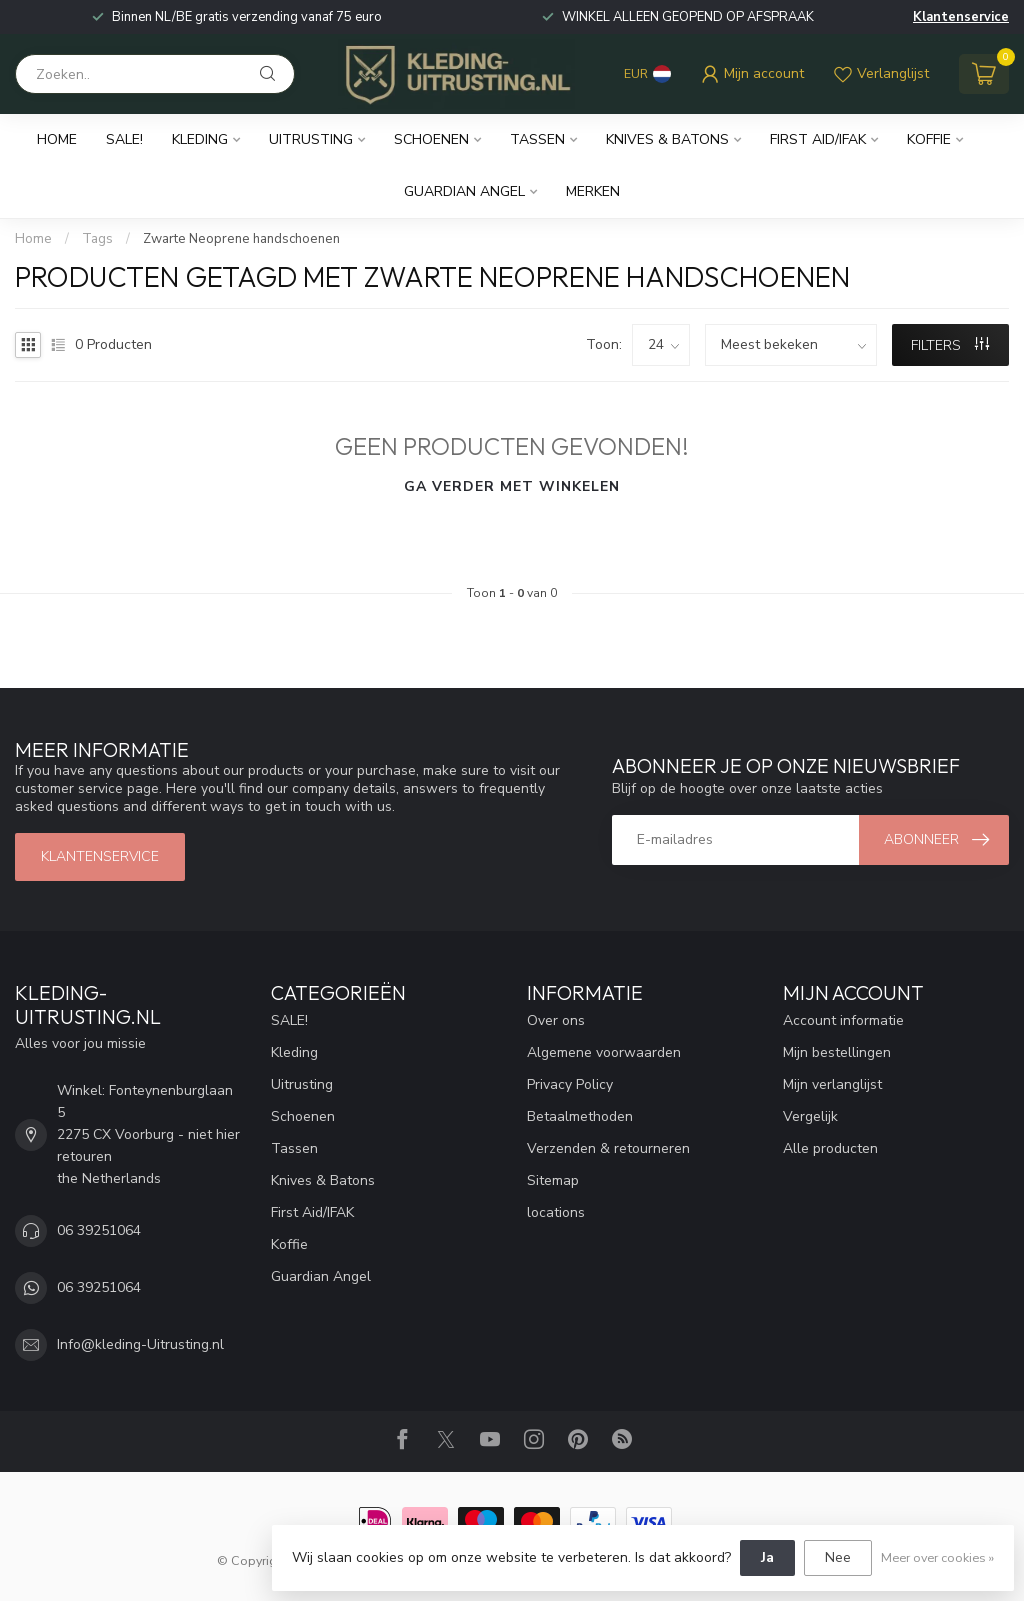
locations (556, 1212)
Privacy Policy (570, 1084)
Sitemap (553, 1180)
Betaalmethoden (580, 1116)
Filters (950, 345)
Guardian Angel (464, 191)
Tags (97, 239)
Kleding (200, 139)
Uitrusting (311, 139)
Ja (767, 1557)
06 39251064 (99, 1230)
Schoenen (431, 139)
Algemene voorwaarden (604, 1052)
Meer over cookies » (937, 1557)
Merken (593, 191)
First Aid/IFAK (818, 139)
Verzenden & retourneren (608, 1148)
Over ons (556, 1020)
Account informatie (843, 1020)
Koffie (929, 139)
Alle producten (830, 1148)
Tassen (537, 139)
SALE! (124, 139)
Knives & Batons (667, 139)
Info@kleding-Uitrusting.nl (140, 1344)
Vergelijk (810, 1116)
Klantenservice (961, 17)
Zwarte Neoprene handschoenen (241, 239)
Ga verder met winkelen (512, 486)
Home (57, 139)
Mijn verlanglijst (832, 1084)
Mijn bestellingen (837, 1052)
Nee (838, 1557)
